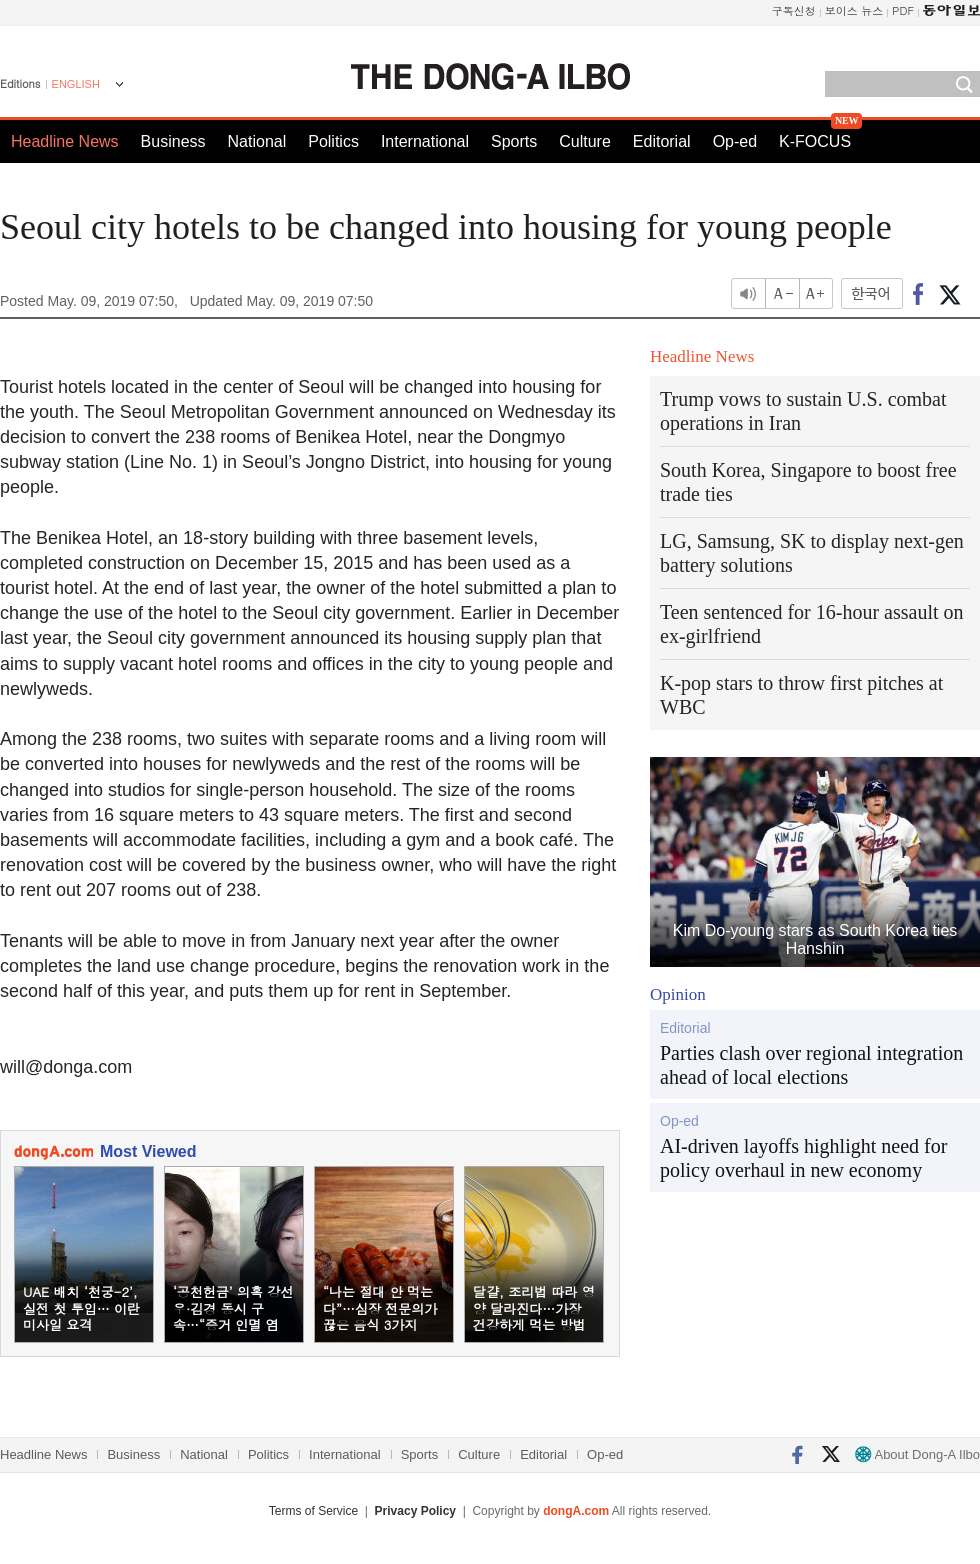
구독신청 (794, 10)
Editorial (662, 141)
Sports (514, 141)
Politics (333, 141)
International (425, 141)
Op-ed (735, 141)
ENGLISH (76, 84)
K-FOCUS (815, 141)
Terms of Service (313, 1511)
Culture (585, 141)
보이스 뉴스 (854, 10)
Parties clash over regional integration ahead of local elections (811, 1065)
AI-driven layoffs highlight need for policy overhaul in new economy (803, 1158)
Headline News (65, 141)
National (257, 141)
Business (173, 141)
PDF (903, 10)
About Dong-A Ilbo (917, 1454)
